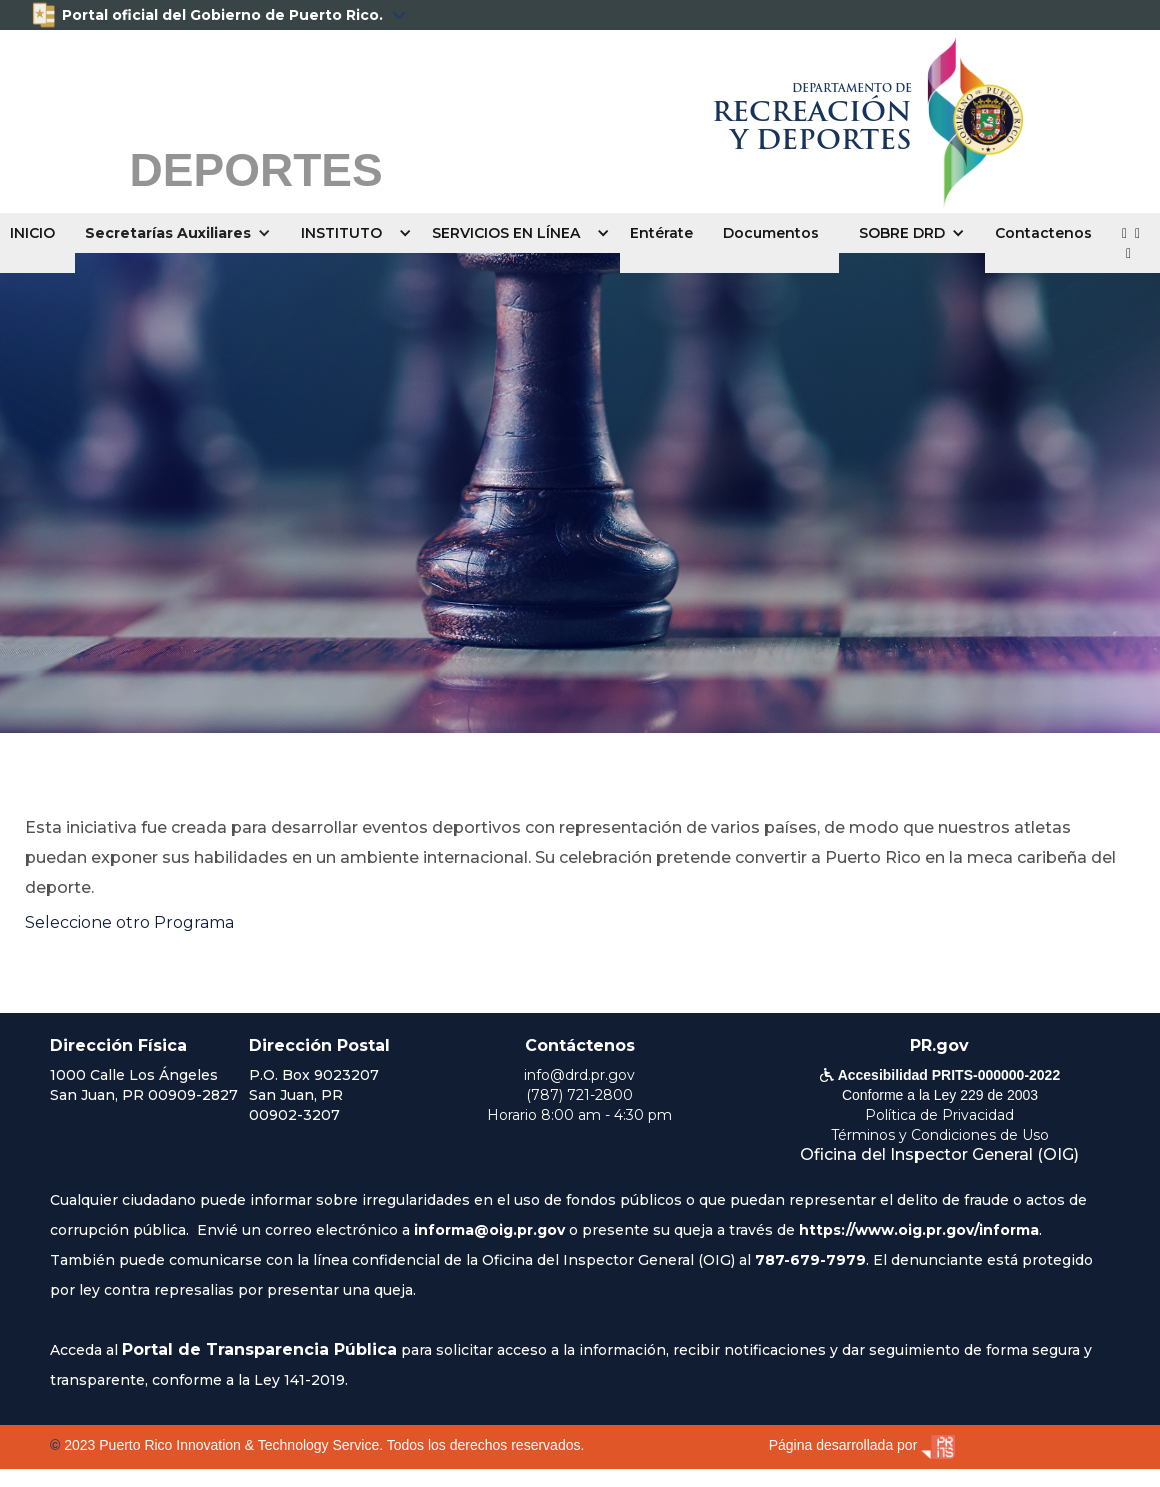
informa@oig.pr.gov (489, 1230)
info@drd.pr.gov (579, 1075)
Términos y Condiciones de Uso (940, 1135)
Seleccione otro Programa (129, 922)
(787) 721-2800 (579, 1095)
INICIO (32, 233)
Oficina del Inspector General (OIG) (939, 1154)
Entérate (661, 233)
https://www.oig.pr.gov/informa (919, 1230)
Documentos (771, 233)
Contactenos (1043, 233)
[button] (183, 233)
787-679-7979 (810, 1260)
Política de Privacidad (939, 1115)
